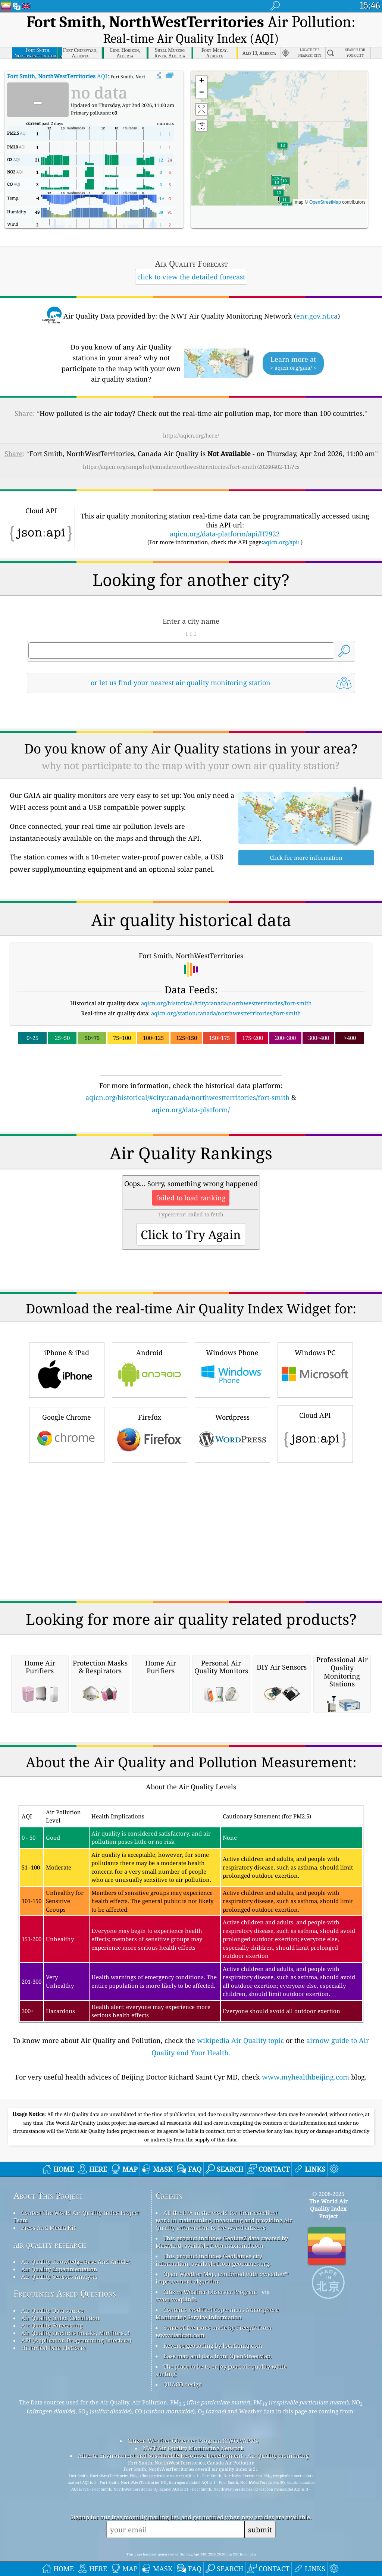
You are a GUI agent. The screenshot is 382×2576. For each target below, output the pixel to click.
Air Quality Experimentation (59, 2322)
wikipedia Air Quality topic (240, 2093)
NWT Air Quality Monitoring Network (193, 2501)
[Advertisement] (191, 1024)
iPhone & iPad (66, 1317)
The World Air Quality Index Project (328, 2261)
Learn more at (293, 363)
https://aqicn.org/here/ (191, 435)
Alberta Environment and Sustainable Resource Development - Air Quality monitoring (193, 2508)
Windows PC (315, 1317)
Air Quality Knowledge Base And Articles (76, 2314)
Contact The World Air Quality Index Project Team (76, 2269)
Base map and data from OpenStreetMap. (217, 2409)
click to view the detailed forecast (191, 276)
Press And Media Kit (48, 2280)
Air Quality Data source (52, 2363)
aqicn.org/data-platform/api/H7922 (225, 533)
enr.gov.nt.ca (317, 315)
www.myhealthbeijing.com (305, 2129)
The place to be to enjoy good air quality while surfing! (221, 2423)
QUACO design (182, 2437)
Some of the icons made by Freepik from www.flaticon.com (214, 2384)
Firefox (149, 1382)
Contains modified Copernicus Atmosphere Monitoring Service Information (217, 2366)
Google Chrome (66, 1382)
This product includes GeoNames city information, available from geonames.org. (213, 2312)
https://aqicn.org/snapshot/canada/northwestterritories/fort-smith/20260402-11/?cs (191, 466)
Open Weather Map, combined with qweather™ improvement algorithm (222, 2330)
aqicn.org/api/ (281, 542)
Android (149, 1317)
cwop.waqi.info (176, 2352)
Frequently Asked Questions (64, 2346)
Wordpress (232, 1382)
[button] (276, 186)
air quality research (49, 2297)
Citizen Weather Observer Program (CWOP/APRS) (193, 2493)
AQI (57, 76)
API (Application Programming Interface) (76, 2393)
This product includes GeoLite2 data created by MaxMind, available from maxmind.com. (222, 2294)
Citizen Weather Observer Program (210, 2344)
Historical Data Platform (53, 2400)
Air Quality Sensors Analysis (59, 2329)
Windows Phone (232, 1317)
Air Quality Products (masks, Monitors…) (75, 2385)
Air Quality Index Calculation (60, 2371)
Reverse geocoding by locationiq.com (212, 2398)
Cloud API (315, 1381)
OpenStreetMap (325, 202)
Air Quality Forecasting (52, 2378)
